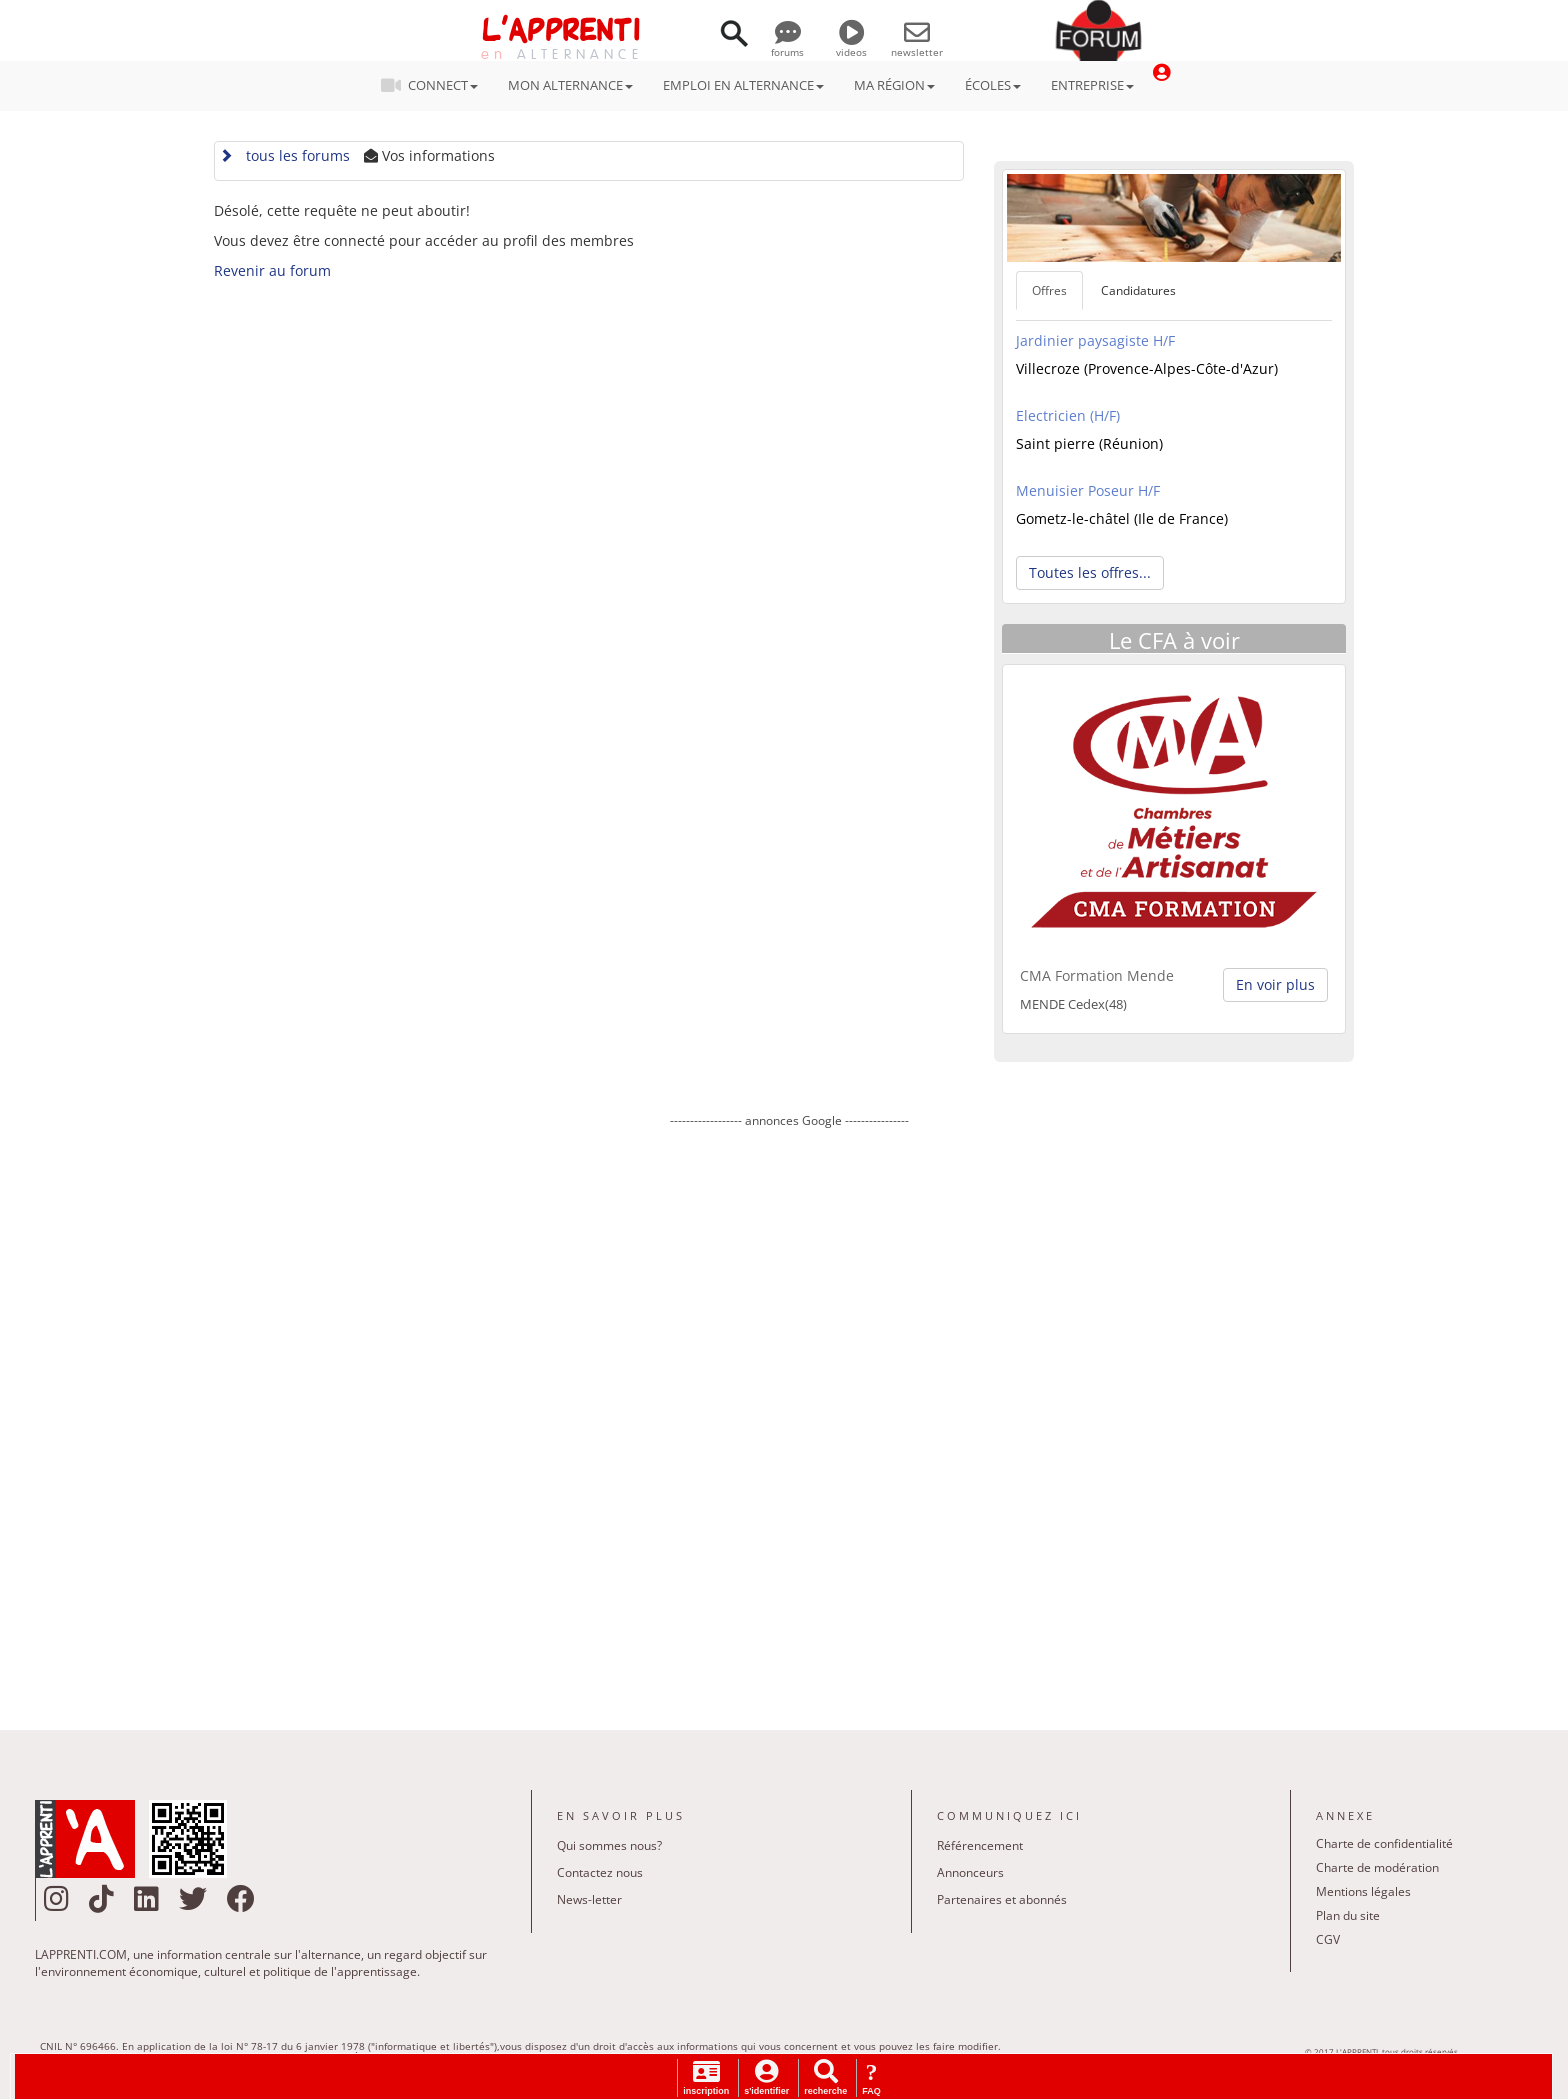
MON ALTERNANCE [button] (570, 85)
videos (851, 45)
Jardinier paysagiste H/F (1095, 340)
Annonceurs (970, 1872)
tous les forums (284, 155)
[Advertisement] (789, 1415)
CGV (1328, 1939)
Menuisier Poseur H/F (1088, 490)
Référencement (980, 1845)
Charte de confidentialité (1384, 1843)
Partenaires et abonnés (1002, 1899)
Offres (1049, 290)
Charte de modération (1377, 1867)
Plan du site (1348, 1915)
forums (787, 45)
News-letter (589, 1899)
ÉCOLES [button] (993, 85)
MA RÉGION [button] (894, 85)
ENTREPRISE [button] (1092, 85)
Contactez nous (600, 1872)
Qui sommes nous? (609, 1845)
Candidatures (1138, 290)
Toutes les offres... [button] (1090, 572)
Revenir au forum (272, 270)
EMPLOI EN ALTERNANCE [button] (743, 85)
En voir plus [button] (1275, 984)
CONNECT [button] (435, 85)
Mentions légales (1363, 1891)
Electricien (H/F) (1068, 415)
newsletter (917, 45)
